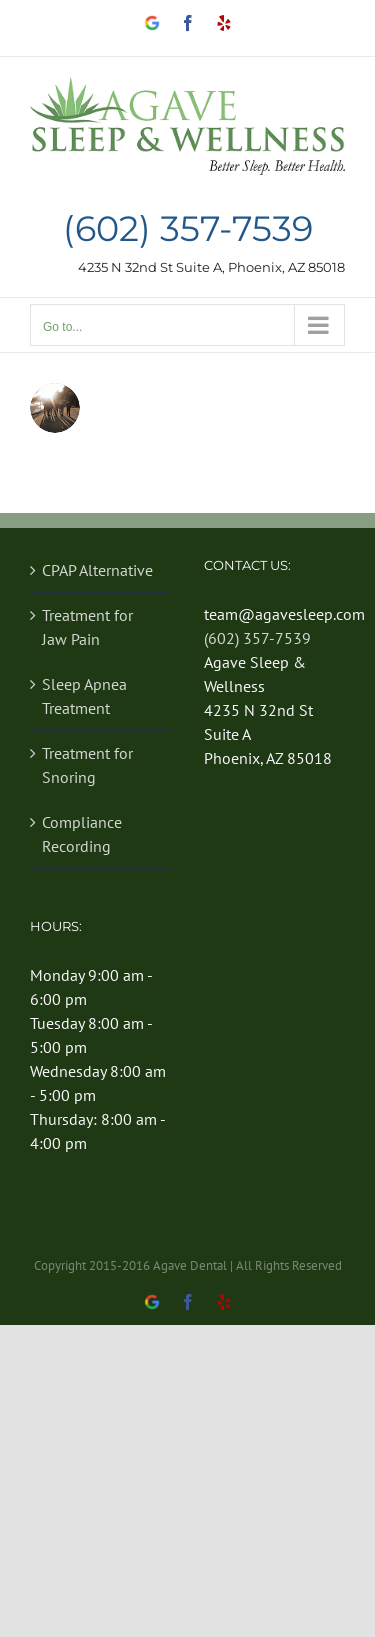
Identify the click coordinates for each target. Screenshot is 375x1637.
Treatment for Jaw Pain (87, 627)
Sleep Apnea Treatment (84, 696)
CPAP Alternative (97, 570)
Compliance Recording (82, 834)
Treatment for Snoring (87, 765)
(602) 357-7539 (188, 229)
